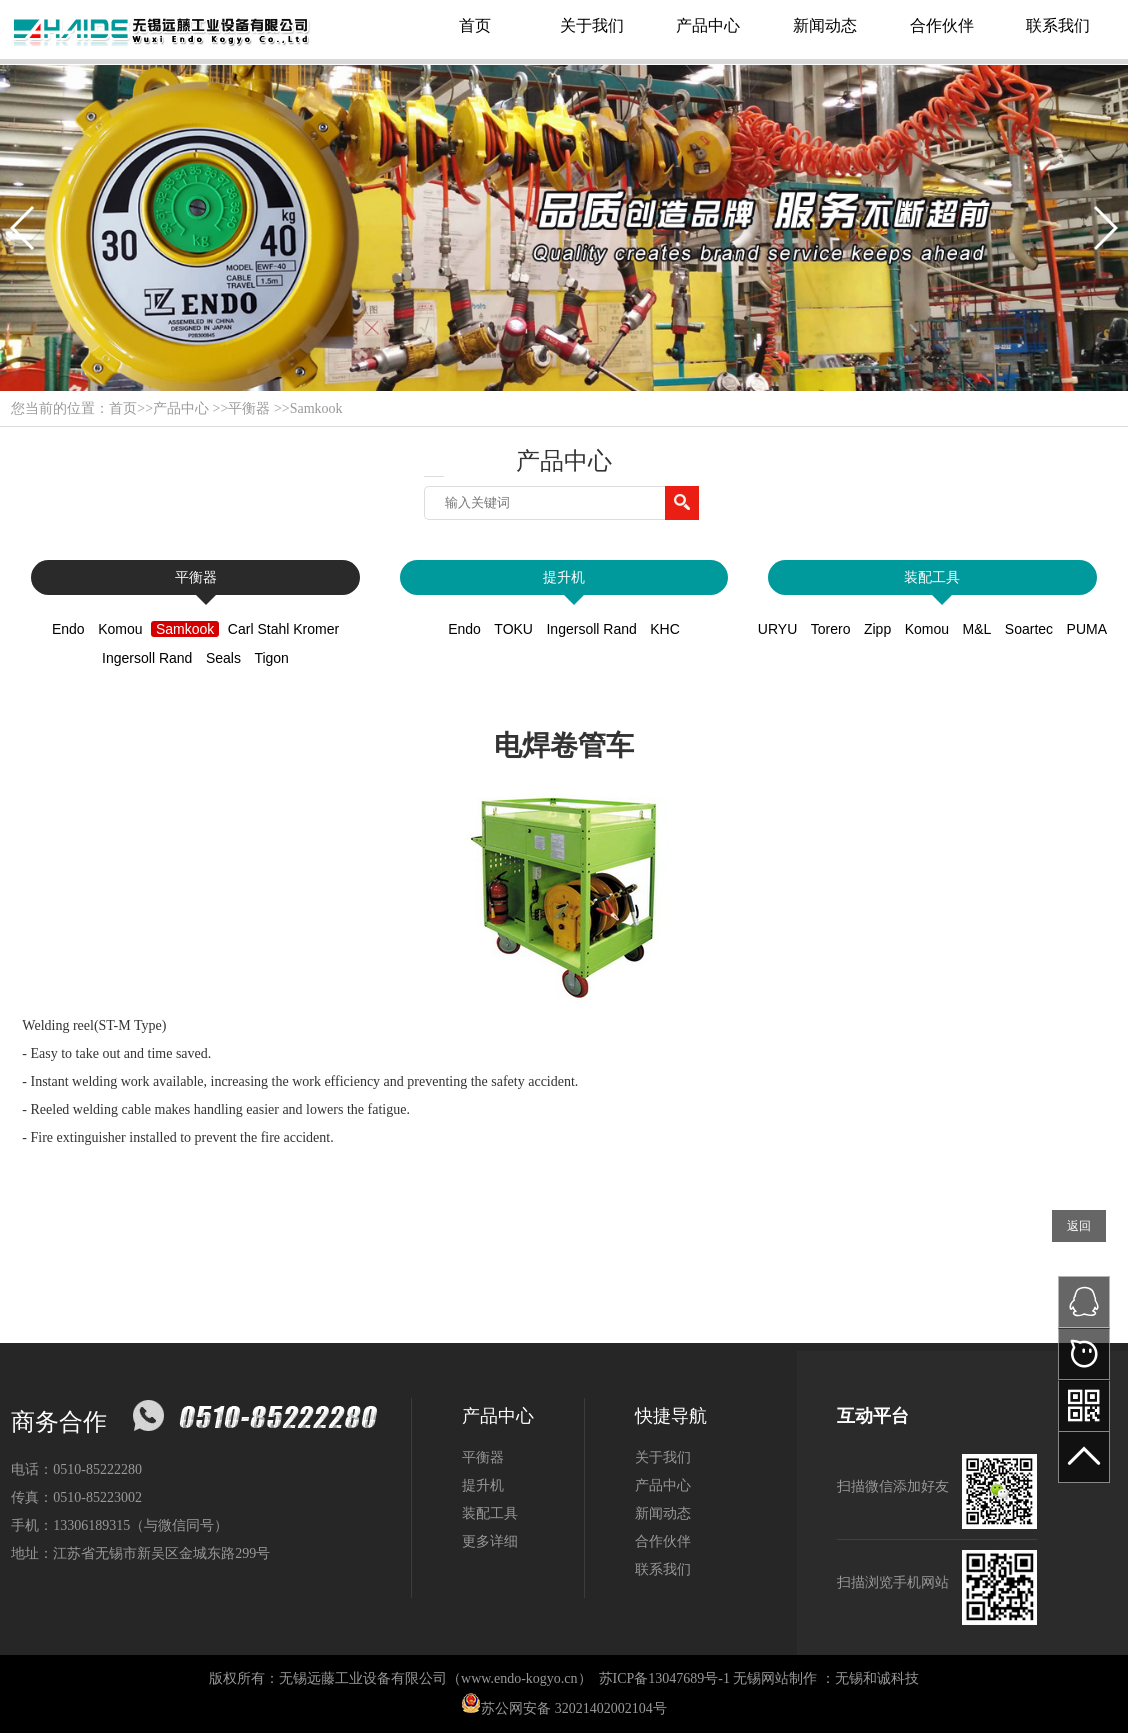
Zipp (877, 629)
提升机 (564, 577)
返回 (1079, 1226)
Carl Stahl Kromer (283, 629)
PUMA (1087, 629)
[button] (23, 228)
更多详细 (490, 1541)
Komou (120, 629)
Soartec (1029, 629)
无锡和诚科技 (877, 1678)
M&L (977, 629)
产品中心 (708, 25)
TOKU (513, 629)
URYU (777, 629)
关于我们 (592, 25)
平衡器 (249, 408)
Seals (223, 658)
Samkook (316, 408)
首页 (475, 25)
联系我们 (1058, 25)
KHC (665, 629)
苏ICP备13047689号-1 (664, 1678)
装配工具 (932, 577)
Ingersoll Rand (147, 658)
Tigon (271, 658)
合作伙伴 (942, 25)
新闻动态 (825, 25)
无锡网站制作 (775, 1678)
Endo (68, 629)
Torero (831, 629)
